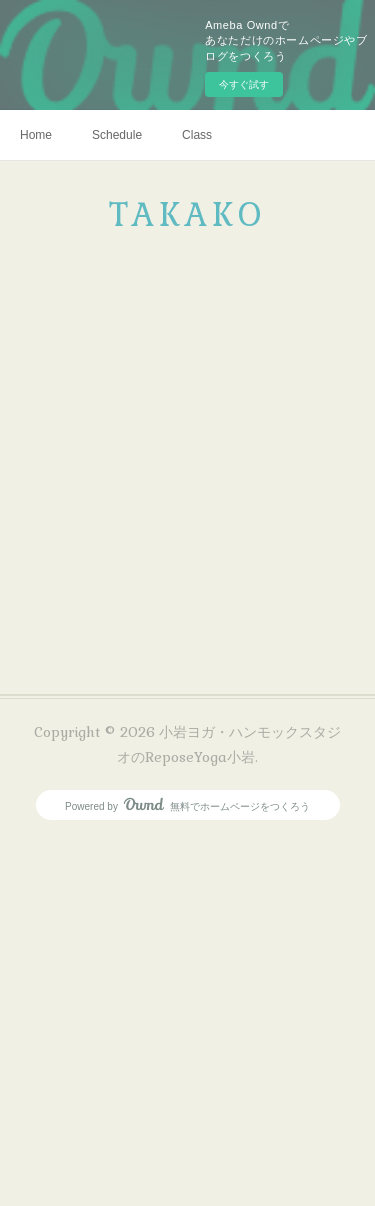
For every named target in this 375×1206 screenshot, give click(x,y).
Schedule (117, 135)
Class (197, 135)
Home (36, 135)
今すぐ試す (244, 84)
